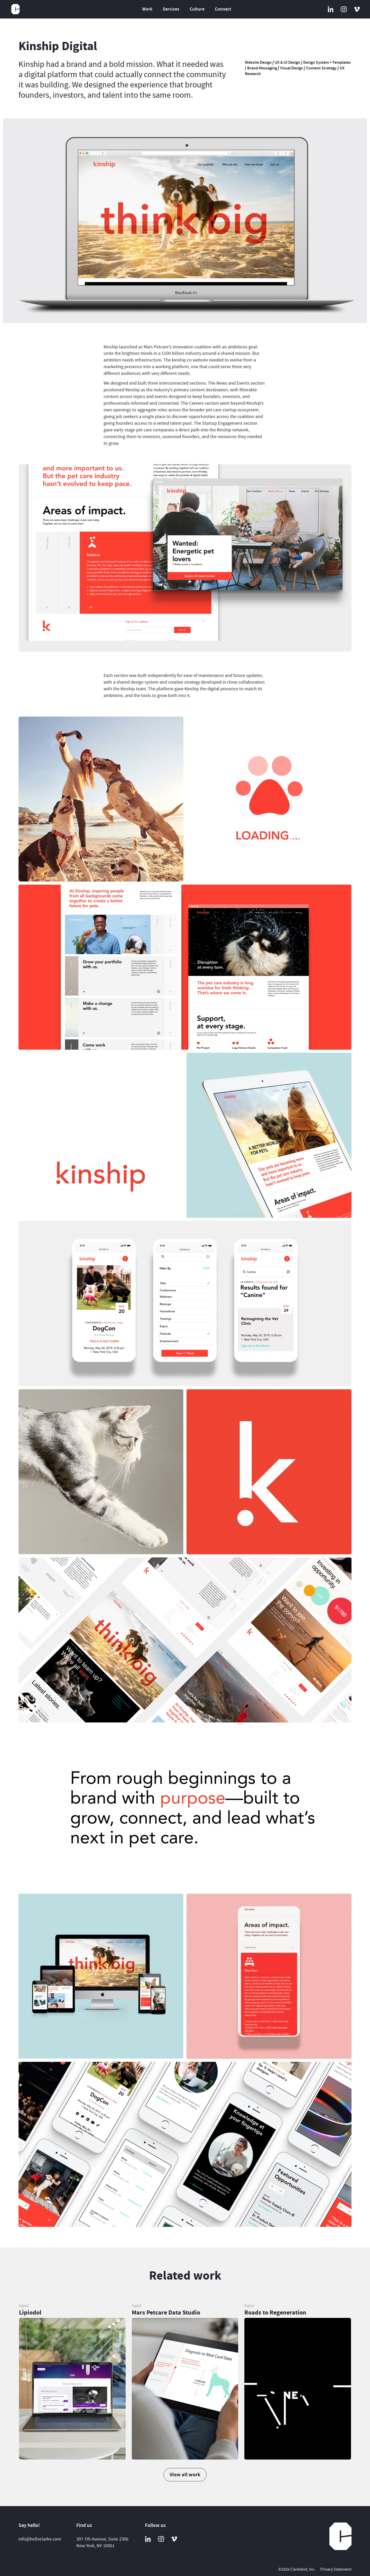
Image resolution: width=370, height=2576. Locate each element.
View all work (185, 2474)
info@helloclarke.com (39, 2539)
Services (171, 9)
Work (147, 9)
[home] (14, 9)
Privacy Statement (335, 2569)
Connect (223, 9)
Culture (197, 9)
